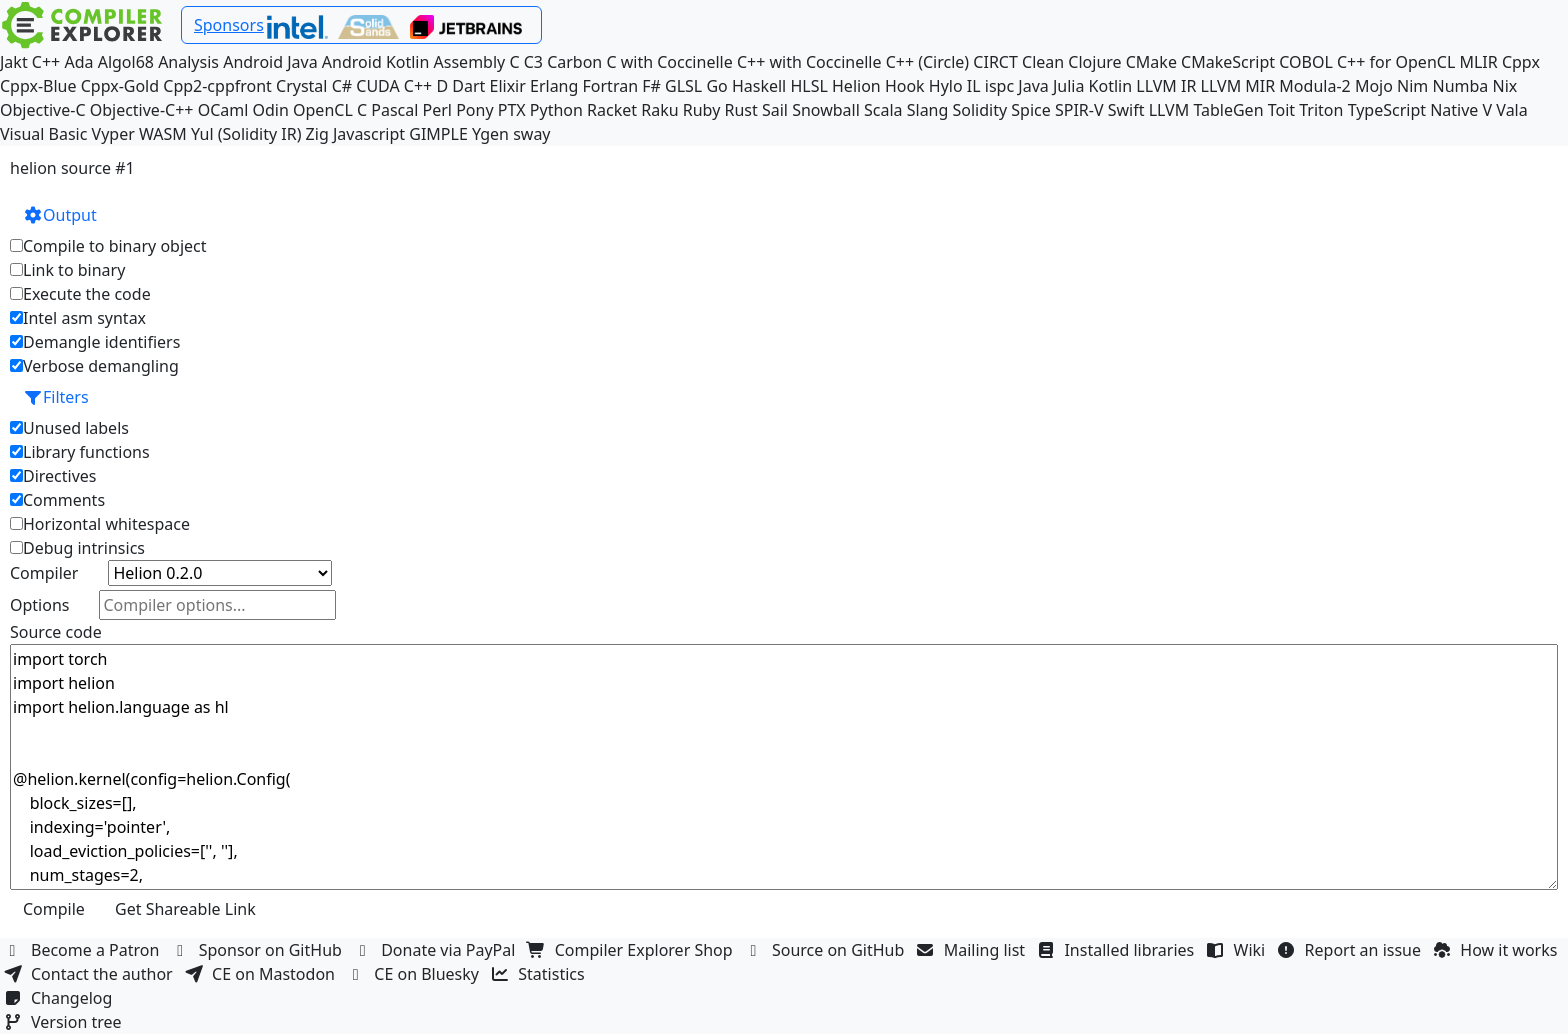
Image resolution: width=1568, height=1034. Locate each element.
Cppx (1521, 62)
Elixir (507, 86)
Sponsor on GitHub (259, 950)
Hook (905, 86)
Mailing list (973, 950)
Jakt (14, 62)
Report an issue (1352, 950)
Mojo (1374, 86)
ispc (999, 86)
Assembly (470, 62)
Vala (1511, 110)
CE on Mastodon (262, 974)
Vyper (113, 134)
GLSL (683, 86)
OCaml (223, 110)
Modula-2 (1314, 86)
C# (342, 86)
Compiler (44, 573)
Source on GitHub (827, 950)
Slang (928, 110)
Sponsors (229, 25)
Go (716, 86)
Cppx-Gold (120, 86)
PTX (512, 110)
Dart (468, 86)
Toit (1281, 110)
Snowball (826, 110)
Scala (883, 110)
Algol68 (126, 62)
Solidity (980, 110)
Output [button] (60, 215)
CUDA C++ (394, 86)
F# (651, 86)
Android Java (270, 62)
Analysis (188, 62)
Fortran (611, 86)
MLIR (1478, 62)
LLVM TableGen (1206, 110)
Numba (1460, 86)
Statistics (540, 974)
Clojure (1094, 62)
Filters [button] (56, 397)
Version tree (65, 1022)
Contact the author (90, 974)
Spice (1030, 110)
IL (974, 86)
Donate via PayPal (437, 950)
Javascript (369, 134)
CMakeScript (1228, 62)
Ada (78, 62)
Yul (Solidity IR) (246, 134)
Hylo (946, 86)
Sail (775, 110)
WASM (163, 134)
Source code (56, 632)
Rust (740, 110)
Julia (1069, 86)
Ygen (490, 134)
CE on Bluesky (415, 974)
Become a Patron (84, 950)
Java (1033, 86)
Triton (1321, 110)
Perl (437, 110)
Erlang (554, 86)
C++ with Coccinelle (809, 62)
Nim (1412, 86)
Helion (856, 86)
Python (556, 110)
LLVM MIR (1238, 86)
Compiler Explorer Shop (632, 950)
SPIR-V (1079, 110)
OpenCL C (330, 110)
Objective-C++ (142, 110)
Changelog (60, 998)
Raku (659, 110)
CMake (1151, 62)
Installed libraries (1117, 950)
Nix (1504, 86)
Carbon (574, 62)
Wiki (1238, 950)
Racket (612, 110)
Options (39, 605)
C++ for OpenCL (1396, 62)
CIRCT (995, 62)
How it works (1497, 950)
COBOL (1306, 62)
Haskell (759, 86)
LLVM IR (1166, 86)
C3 (533, 62)
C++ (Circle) (928, 62)
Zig (317, 134)
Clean (1043, 62)
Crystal (301, 86)
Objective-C (43, 110)
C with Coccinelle (669, 62)
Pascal (394, 110)
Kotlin (1111, 86)
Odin (271, 110)
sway (531, 134)
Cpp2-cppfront (217, 86)
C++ (46, 62)
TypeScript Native (1413, 110)
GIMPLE (438, 134)
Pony (474, 110)
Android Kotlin (376, 62)
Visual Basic (43, 134)
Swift (1126, 110)
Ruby (702, 110)
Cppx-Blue (38, 86)
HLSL (808, 86)
